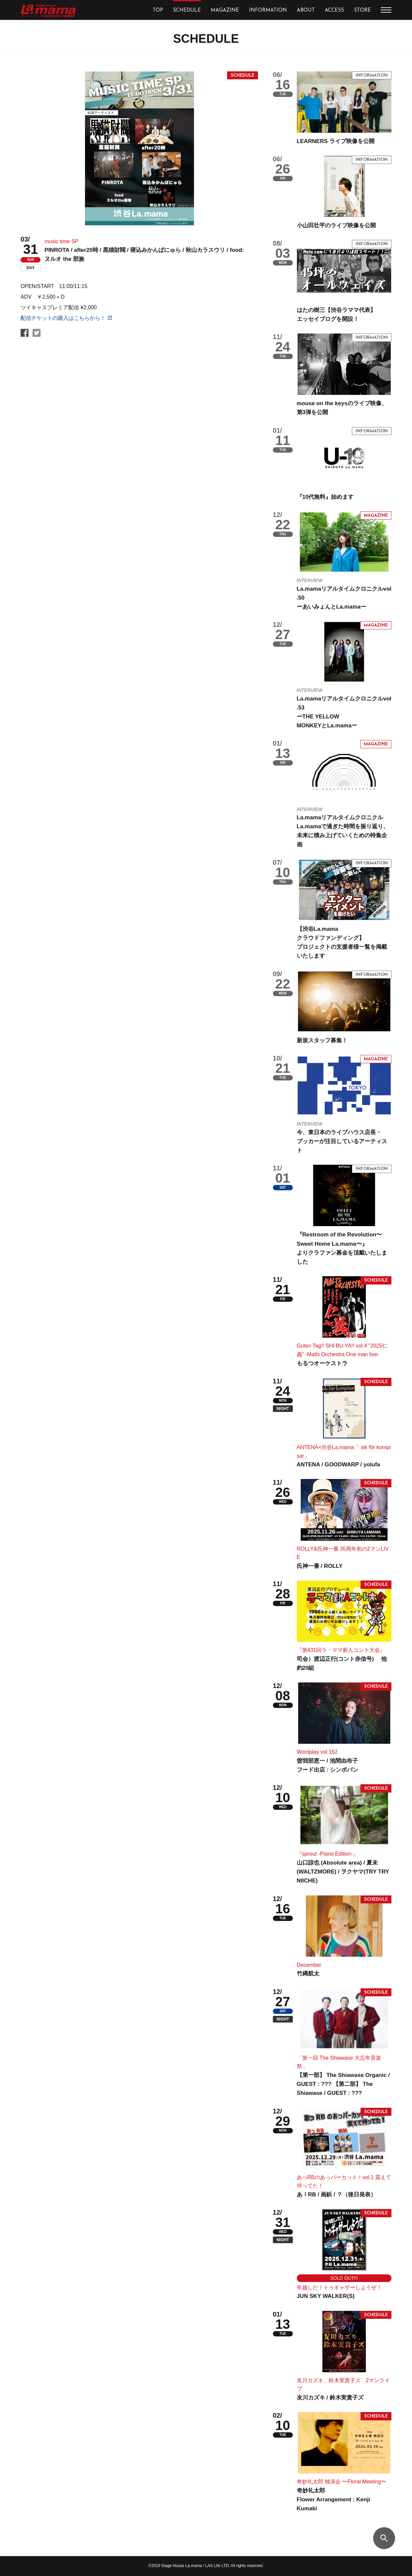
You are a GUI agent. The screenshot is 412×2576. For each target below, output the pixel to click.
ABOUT (306, 10)
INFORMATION (268, 10)
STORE (362, 10)
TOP (158, 10)
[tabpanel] (139, 148)
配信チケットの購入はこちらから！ (63, 318)
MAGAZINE (225, 10)
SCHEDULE (187, 10)
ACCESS (334, 10)
